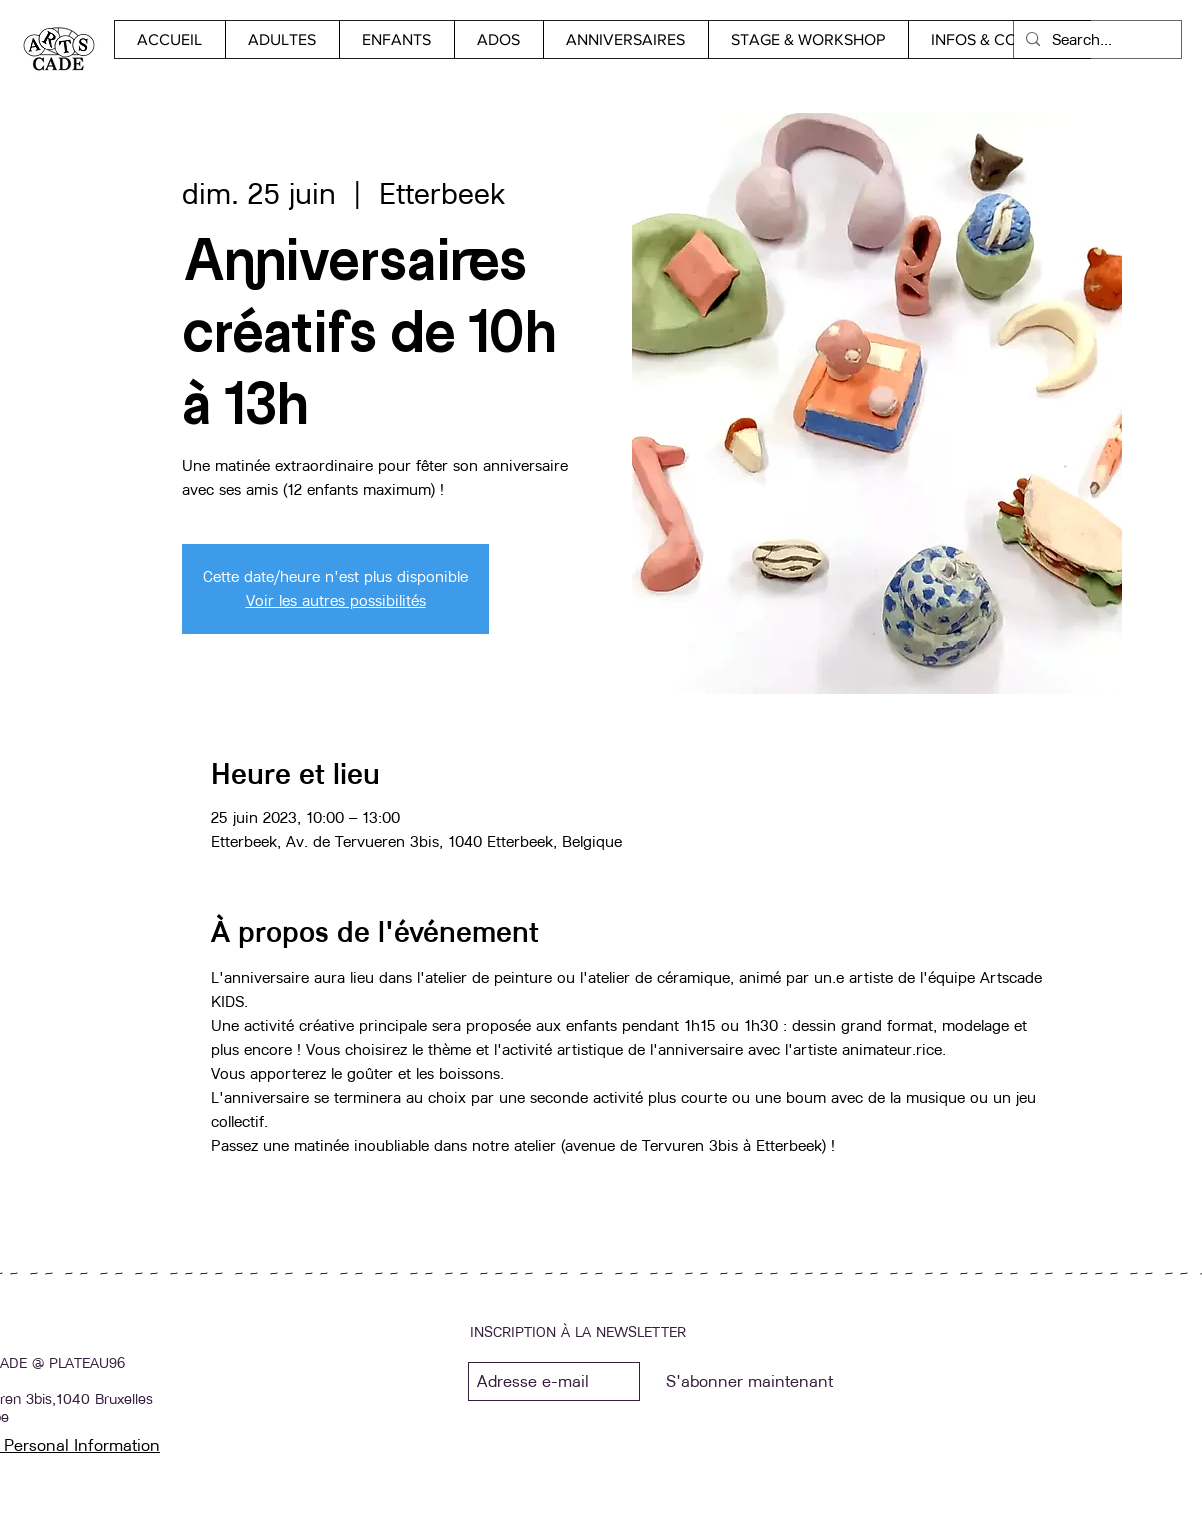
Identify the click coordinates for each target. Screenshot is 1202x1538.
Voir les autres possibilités (336, 600)
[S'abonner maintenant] (749, 1381)
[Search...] (1095, 39)
